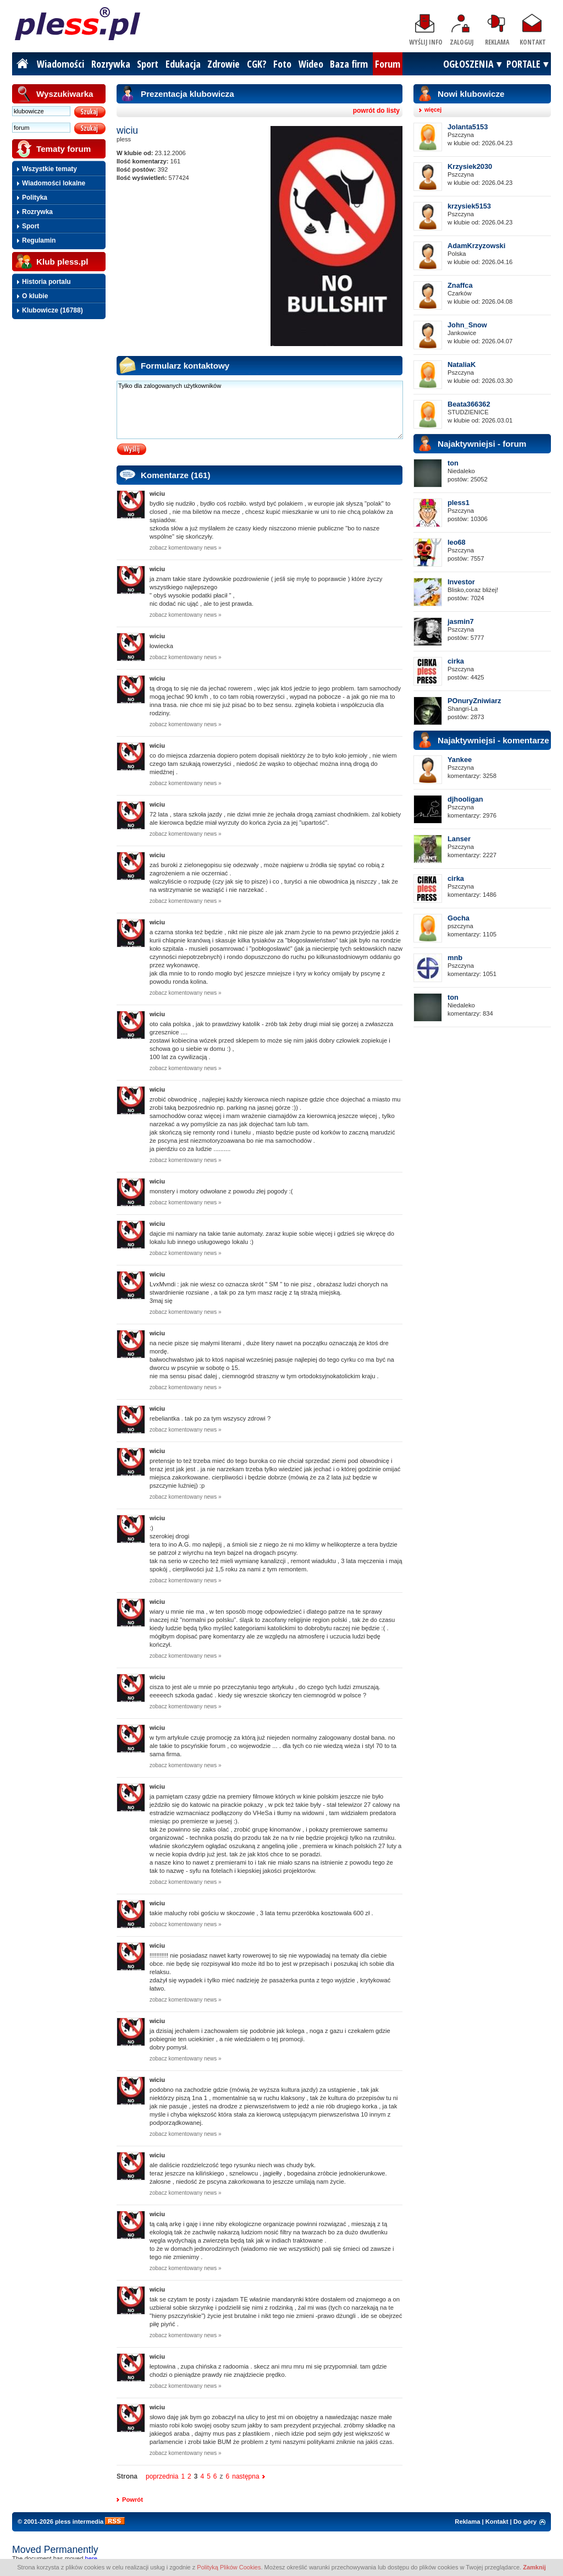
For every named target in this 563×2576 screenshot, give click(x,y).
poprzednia (162, 2476)
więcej (432, 110)
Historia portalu (46, 281)
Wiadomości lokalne (53, 183)
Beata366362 (469, 404)
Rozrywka (110, 63)
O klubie (35, 296)
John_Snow (467, 325)
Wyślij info (426, 42)
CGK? (257, 63)
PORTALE (523, 63)
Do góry (525, 2521)
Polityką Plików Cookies (229, 2567)
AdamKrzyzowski (476, 246)
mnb (455, 957)
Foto (282, 63)
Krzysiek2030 (470, 166)
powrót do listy (376, 110)
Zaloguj (461, 42)
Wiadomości (60, 63)
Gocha (459, 918)
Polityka (34, 197)
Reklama (497, 42)
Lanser (459, 839)
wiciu (157, 493)
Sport (147, 63)
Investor (461, 582)
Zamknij (534, 2567)
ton (453, 463)
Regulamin (39, 240)
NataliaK (462, 364)
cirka (456, 661)
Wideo (311, 63)
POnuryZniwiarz (474, 701)
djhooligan (465, 799)
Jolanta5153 (468, 127)
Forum (387, 63)
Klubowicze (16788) (52, 310)
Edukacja (183, 63)
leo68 (457, 542)
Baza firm (349, 63)
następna (245, 2476)
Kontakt (533, 42)
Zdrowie (223, 63)
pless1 (459, 502)
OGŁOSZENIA (468, 63)
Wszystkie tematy (49, 169)
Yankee (460, 759)
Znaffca (460, 285)
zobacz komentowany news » (186, 548)
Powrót (132, 2499)
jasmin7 (461, 621)
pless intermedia (79, 2521)
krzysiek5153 (469, 206)
